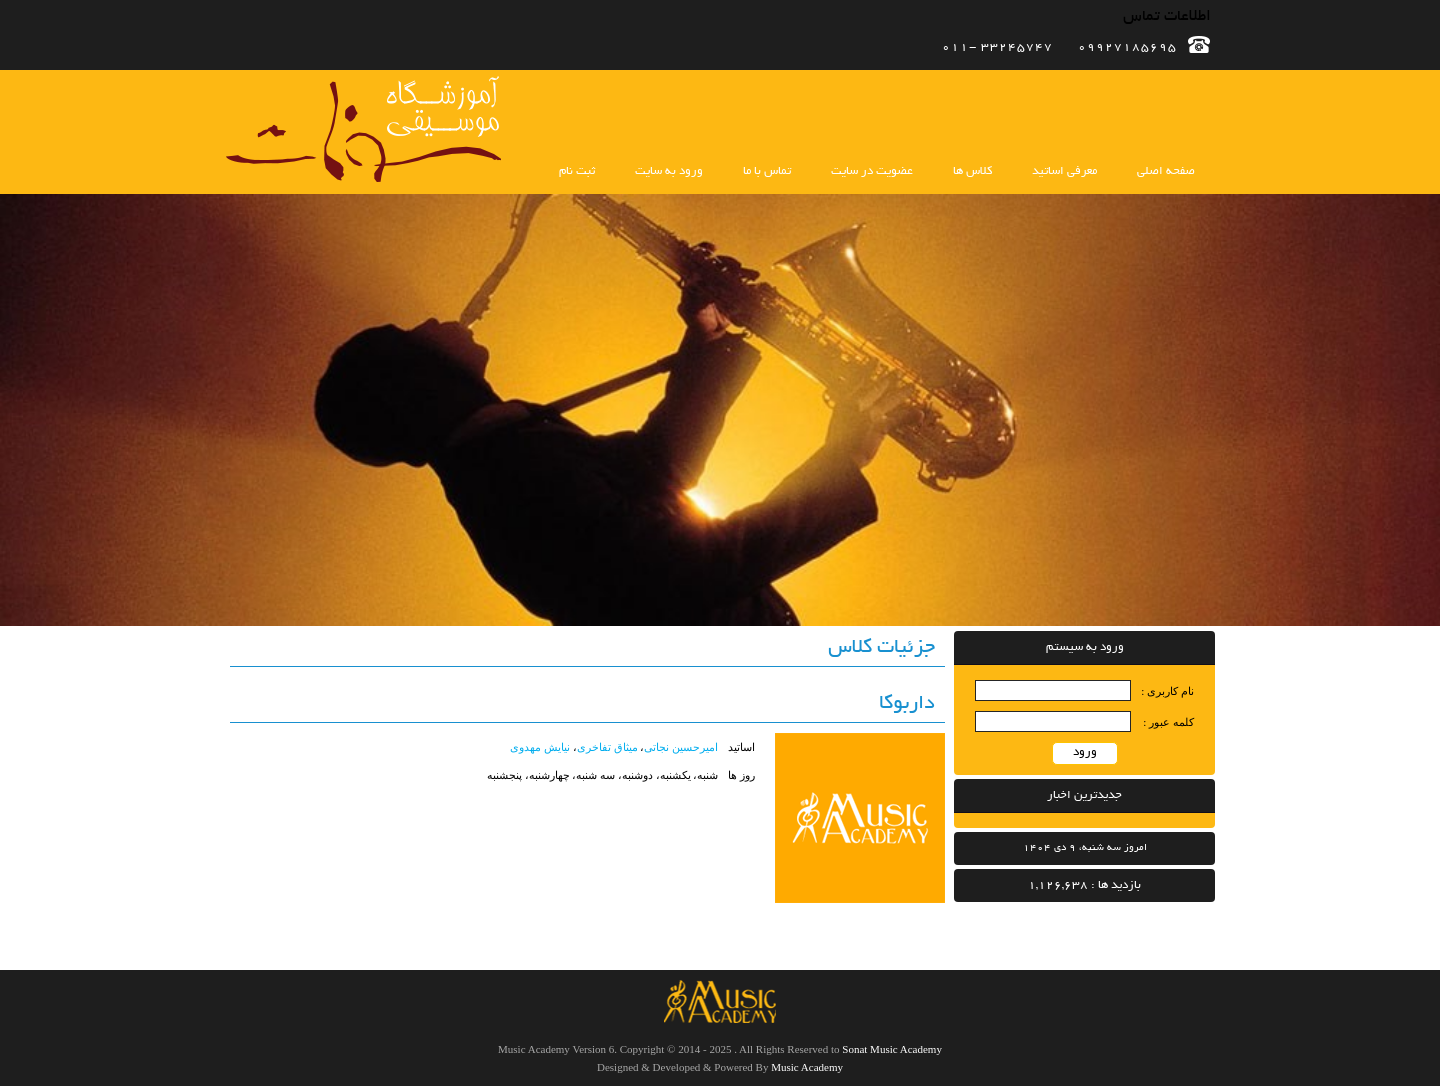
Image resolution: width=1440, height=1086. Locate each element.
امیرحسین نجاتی (681, 747)
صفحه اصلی (1166, 171)
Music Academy (807, 1067)
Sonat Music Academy (892, 1049)
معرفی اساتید (1064, 171)
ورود (1085, 752)
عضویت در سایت (872, 171)
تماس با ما (767, 171)
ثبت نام (577, 171)
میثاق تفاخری (607, 747)
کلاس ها (972, 171)
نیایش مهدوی (540, 747)
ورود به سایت (669, 171)
